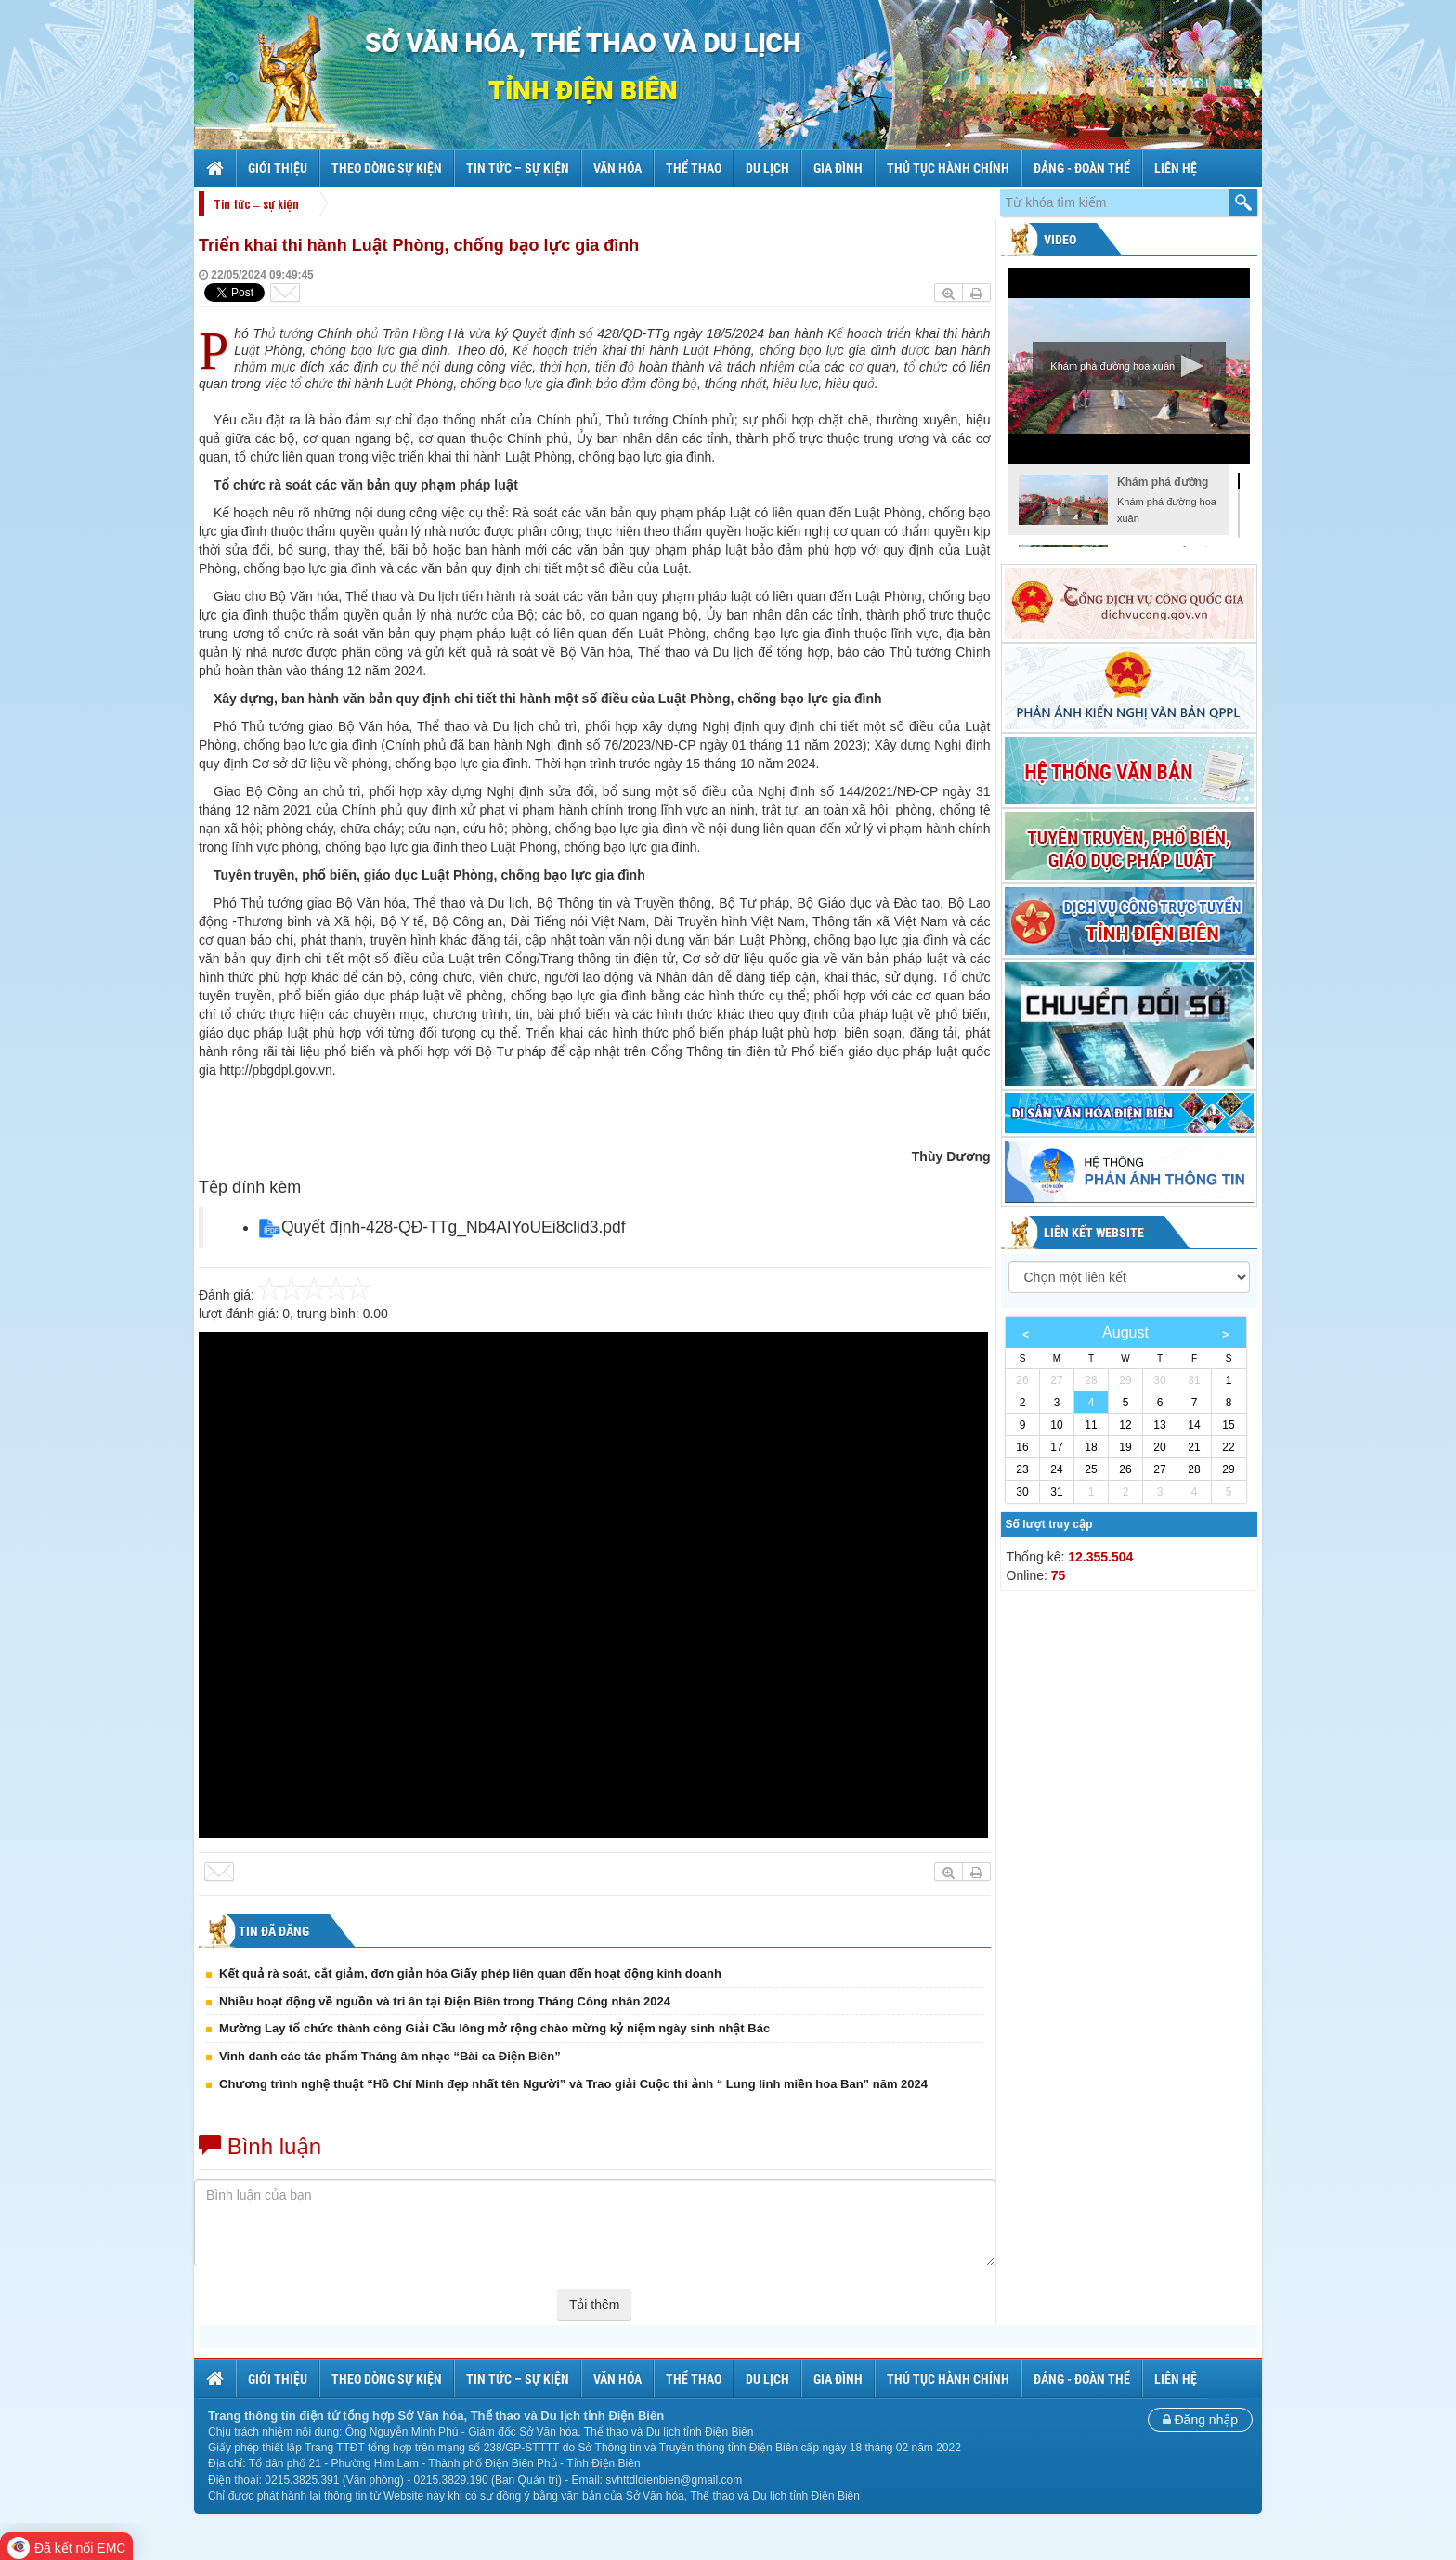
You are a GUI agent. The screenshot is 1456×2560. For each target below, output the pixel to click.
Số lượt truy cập (1049, 1524)
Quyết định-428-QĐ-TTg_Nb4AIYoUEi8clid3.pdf (453, 1227)
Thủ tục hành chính (948, 168)
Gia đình (838, 168)
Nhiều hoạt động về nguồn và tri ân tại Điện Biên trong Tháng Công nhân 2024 (444, 2001)
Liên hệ (1175, 168)
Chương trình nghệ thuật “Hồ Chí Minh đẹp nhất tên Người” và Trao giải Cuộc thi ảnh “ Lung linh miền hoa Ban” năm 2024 (573, 2084)
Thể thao (694, 168)
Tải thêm (594, 2304)
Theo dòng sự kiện (387, 168)
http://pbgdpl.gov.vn (276, 1070)
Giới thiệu (277, 168)
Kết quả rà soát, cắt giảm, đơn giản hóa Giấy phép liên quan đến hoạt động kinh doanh (470, 1973)
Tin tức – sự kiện (517, 168)
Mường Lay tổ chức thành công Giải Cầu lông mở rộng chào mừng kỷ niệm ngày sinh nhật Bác (494, 2028)
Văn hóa (617, 168)
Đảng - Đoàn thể (1082, 168)
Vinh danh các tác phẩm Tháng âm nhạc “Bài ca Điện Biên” (390, 2056)
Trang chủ (217, 168)
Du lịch (767, 168)
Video (1058, 239)
